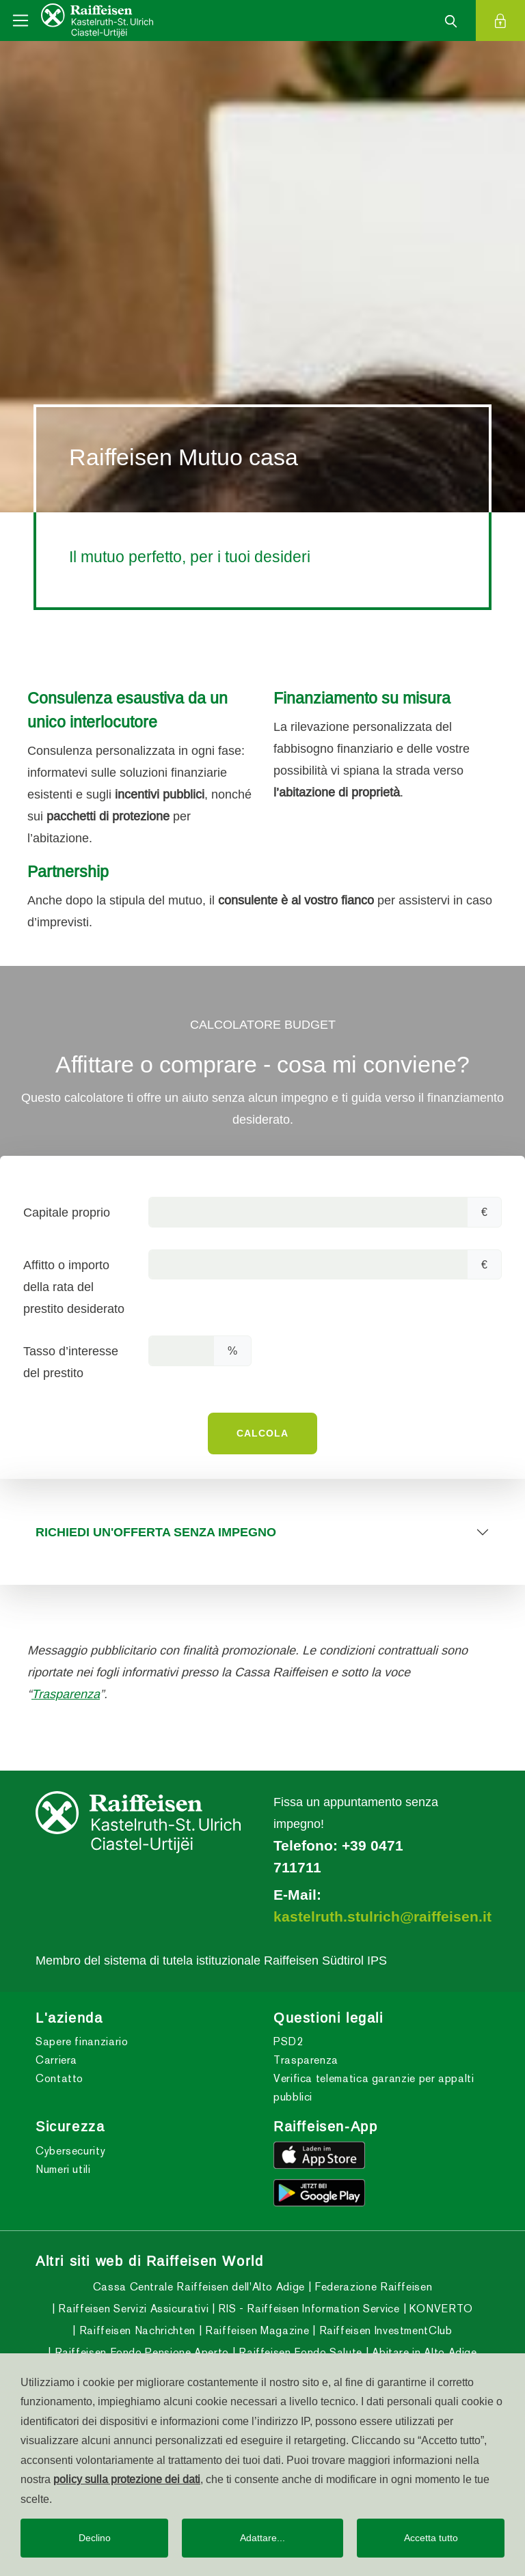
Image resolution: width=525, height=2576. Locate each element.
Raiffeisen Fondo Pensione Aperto (140, 2352)
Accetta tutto (431, 2537)
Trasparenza (65, 1694)
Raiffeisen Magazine (255, 2330)
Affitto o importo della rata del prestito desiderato (73, 1287)
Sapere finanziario (82, 2041)
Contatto (59, 2078)
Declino (95, 2537)
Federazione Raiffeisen (372, 2286)
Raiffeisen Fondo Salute (299, 2352)
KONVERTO (439, 2308)
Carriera (56, 2059)
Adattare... (262, 2537)
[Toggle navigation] (20, 20)
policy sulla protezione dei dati (126, 2479)
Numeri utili (63, 2169)
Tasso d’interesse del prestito (70, 1362)
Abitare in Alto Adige (423, 2352)
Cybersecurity (70, 2150)
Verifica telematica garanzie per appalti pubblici (373, 2087)
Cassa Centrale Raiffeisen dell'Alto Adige (199, 2286)
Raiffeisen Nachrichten (136, 2330)
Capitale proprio (66, 1212)
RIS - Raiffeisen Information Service (307, 2308)
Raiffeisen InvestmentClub (384, 2330)
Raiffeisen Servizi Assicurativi (131, 2308)
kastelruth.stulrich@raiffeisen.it (382, 1917)
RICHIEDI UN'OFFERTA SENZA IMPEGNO (156, 1532)
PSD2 (288, 2041)
